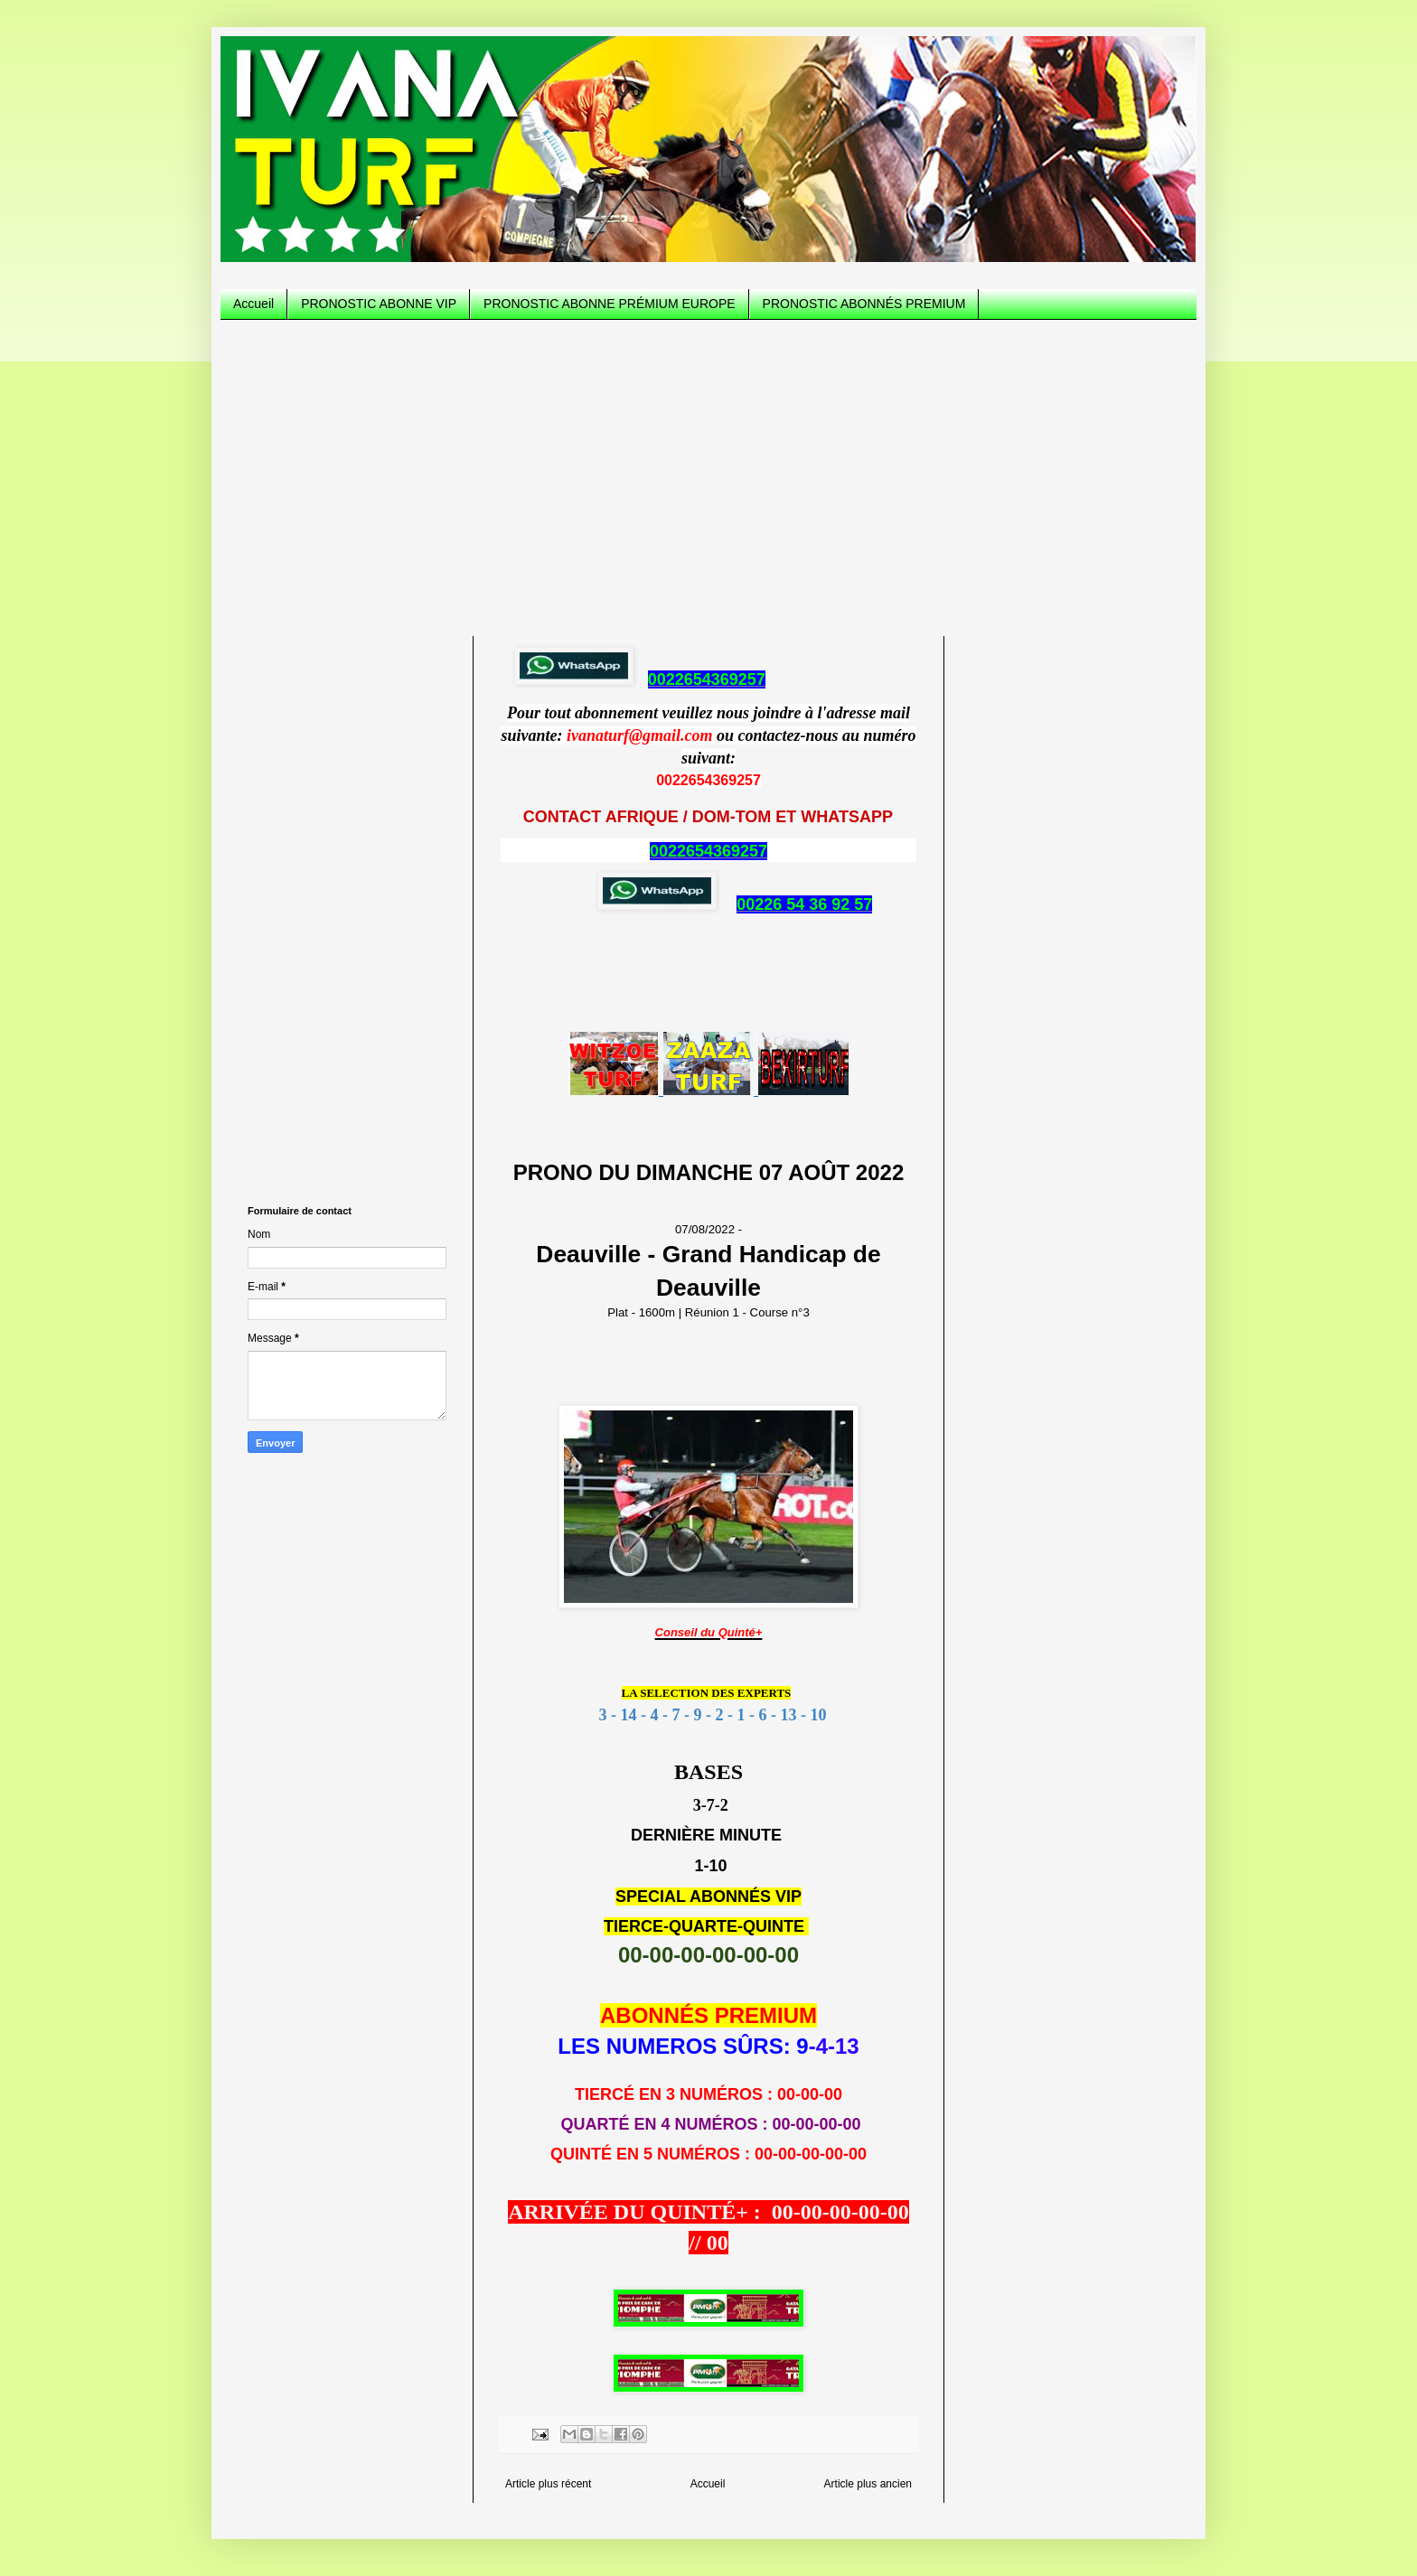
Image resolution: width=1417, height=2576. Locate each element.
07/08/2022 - (708, 1263)
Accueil (253, 303)
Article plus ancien (868, 2484)
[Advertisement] (708, 473)
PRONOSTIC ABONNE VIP (378, 303)
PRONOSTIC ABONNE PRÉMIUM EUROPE (609, 303)
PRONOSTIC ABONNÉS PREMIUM (864, 303)
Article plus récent (548, 2484)
